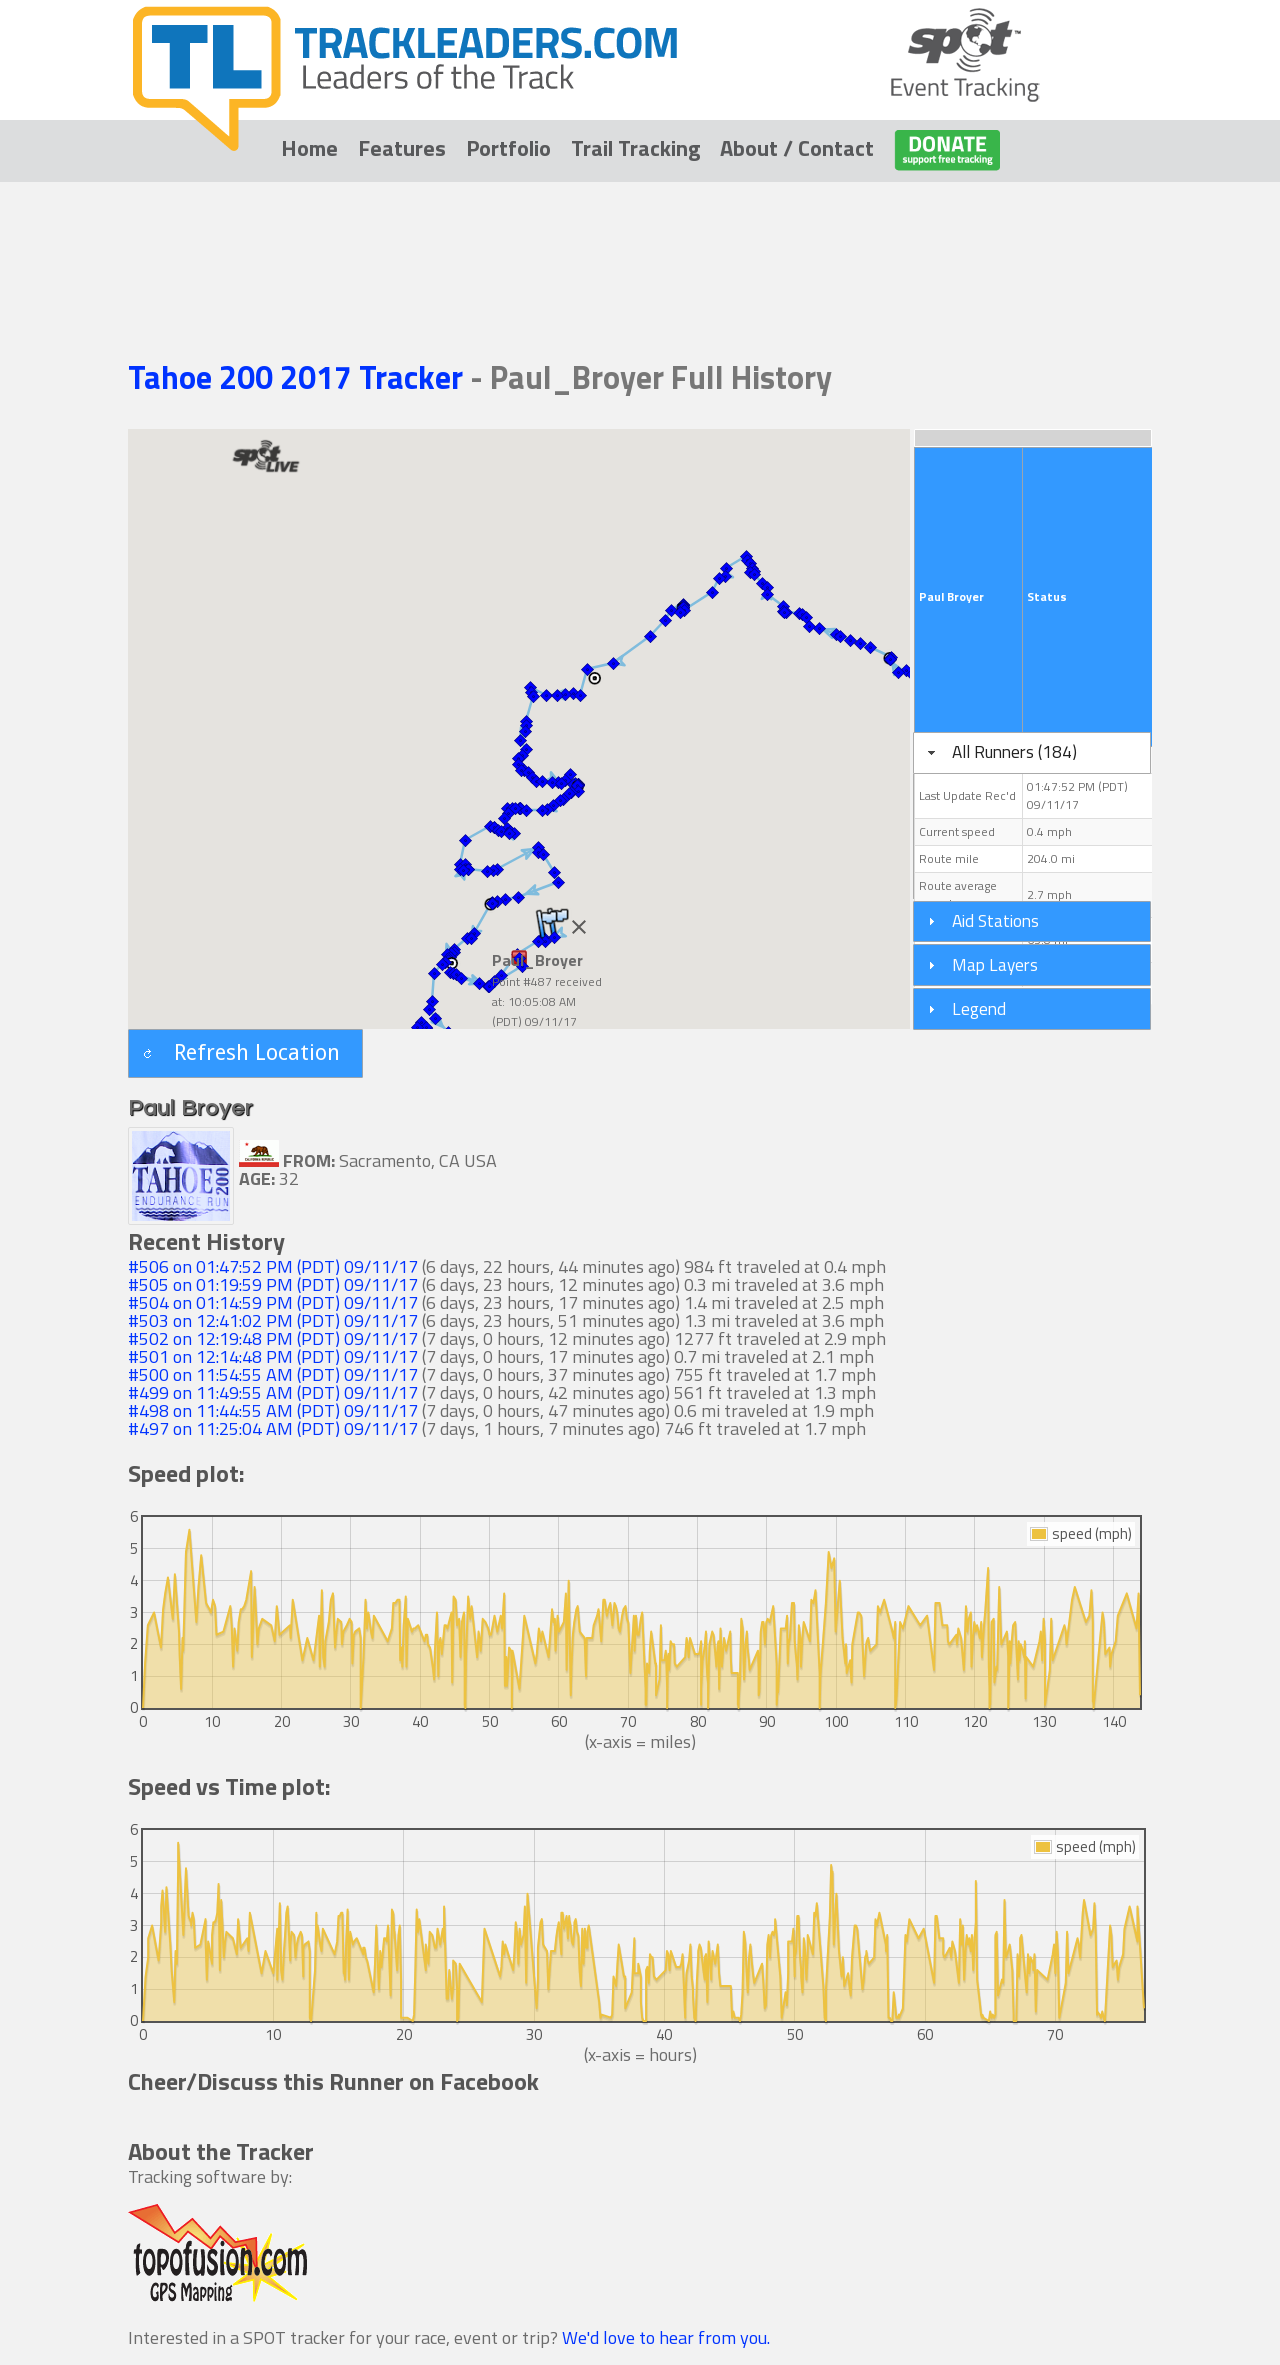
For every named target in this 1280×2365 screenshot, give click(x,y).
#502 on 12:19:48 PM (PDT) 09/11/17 (273, 1338)
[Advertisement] (640, 242)
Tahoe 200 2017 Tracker (299, 377)
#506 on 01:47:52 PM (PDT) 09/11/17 (273, 1266)
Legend (979, 1008)
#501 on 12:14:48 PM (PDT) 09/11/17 (273, 1356)
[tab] (1032, 753)
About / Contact (797, 148)
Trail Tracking (635, 148)
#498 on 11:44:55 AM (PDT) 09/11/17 (273, 1410)
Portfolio (508, 148)
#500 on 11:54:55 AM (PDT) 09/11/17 (273, 1374)
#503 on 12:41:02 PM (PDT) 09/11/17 (273, 1320)
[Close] (579, 927)
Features (402, 148)
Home (309, 148)
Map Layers (995, 964)
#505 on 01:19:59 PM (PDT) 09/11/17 (273, 1284)
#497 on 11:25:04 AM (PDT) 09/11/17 (273, 1428)
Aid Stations (995, 920)
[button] (491, 903)
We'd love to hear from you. (666, 2337)
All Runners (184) (1014, 751)
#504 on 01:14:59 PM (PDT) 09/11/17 (273, 1302)
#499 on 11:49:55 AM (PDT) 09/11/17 (273, 1392)
